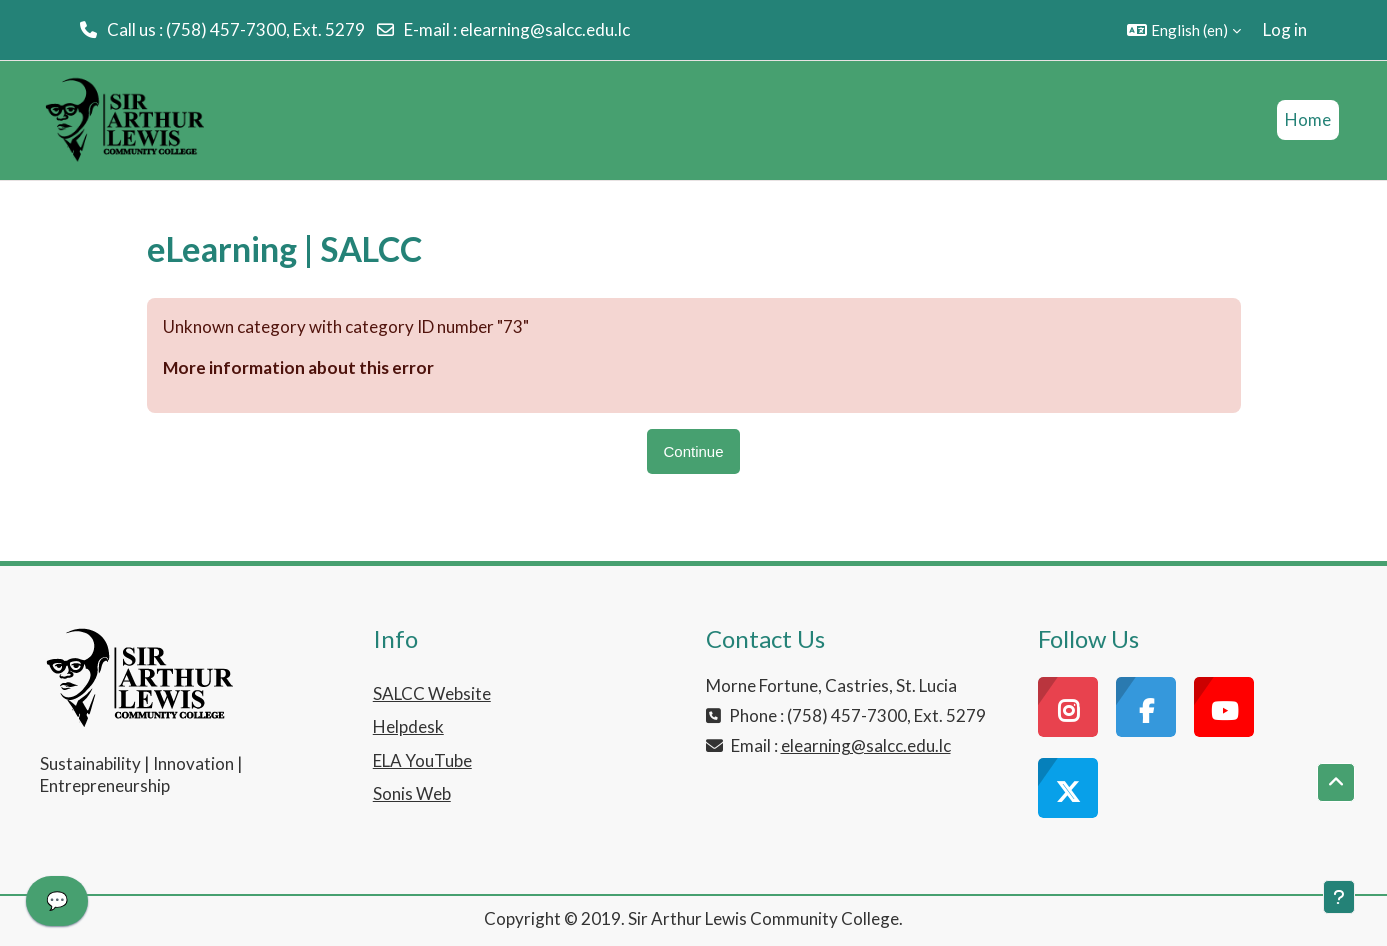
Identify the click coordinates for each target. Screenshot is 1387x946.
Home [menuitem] (1308, 119)
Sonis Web (412, 793)
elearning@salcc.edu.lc (545, 29)
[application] (57, 906)
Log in (1285, 29)
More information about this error (298, 367)
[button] (1184, 30)
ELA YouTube (422, 760)
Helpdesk (408, 726)
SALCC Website (432, 693)
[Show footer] (1339, 897)
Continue (693, 451)
